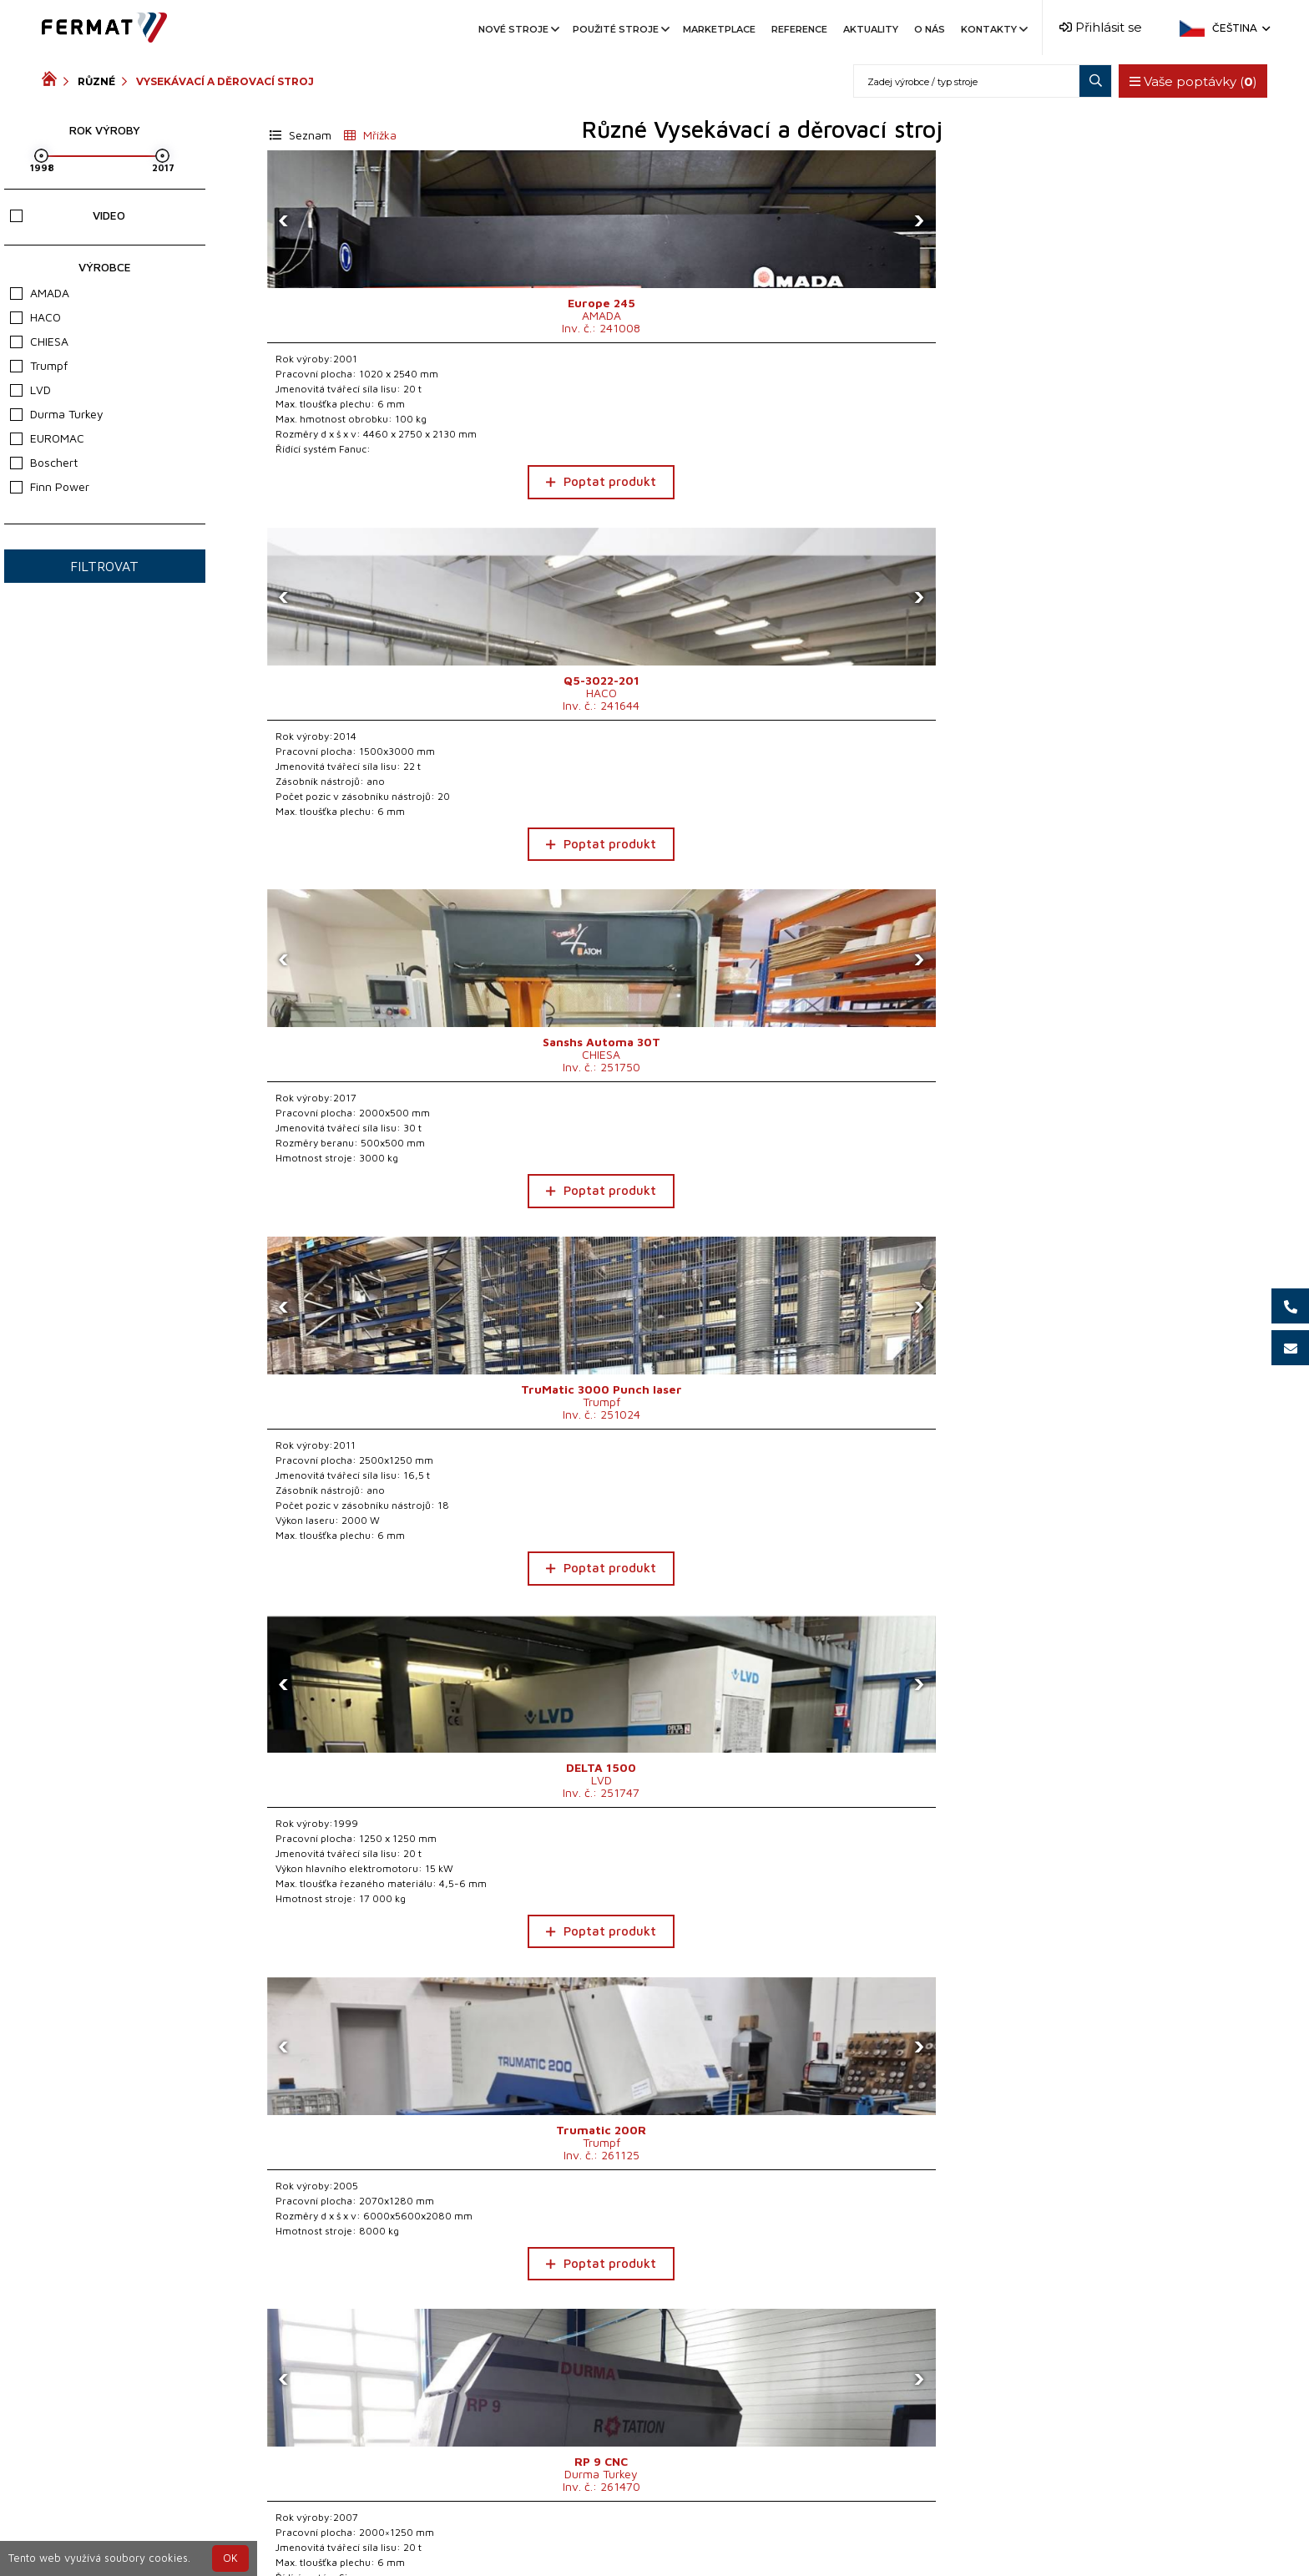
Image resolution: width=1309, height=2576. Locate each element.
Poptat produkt (383, 481)
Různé (96, 81)
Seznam (300, 135)
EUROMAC (47, 438)
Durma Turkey (57, 414)
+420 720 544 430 (542, 2535)
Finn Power (49, 486)
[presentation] (284, 219)
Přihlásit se (1100, 27)
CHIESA (39, 341)
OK (230, 2558)
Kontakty (993, 29)
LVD (30, 389)
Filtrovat (104, 566)
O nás (929, 29)
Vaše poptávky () (1186, 81)
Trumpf (39, 365)
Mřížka (370, 135)
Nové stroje (517, 29)
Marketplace (719, 29)
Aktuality (870, 29)
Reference (799, 29)
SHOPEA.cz (168, 2535)
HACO (35, 317)
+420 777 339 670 (680, 2535)
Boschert (44, 462)
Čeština (1239, 28)
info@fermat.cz (805, 2535)
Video (67, 215)
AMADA (39, 293)
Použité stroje (620, 29)
